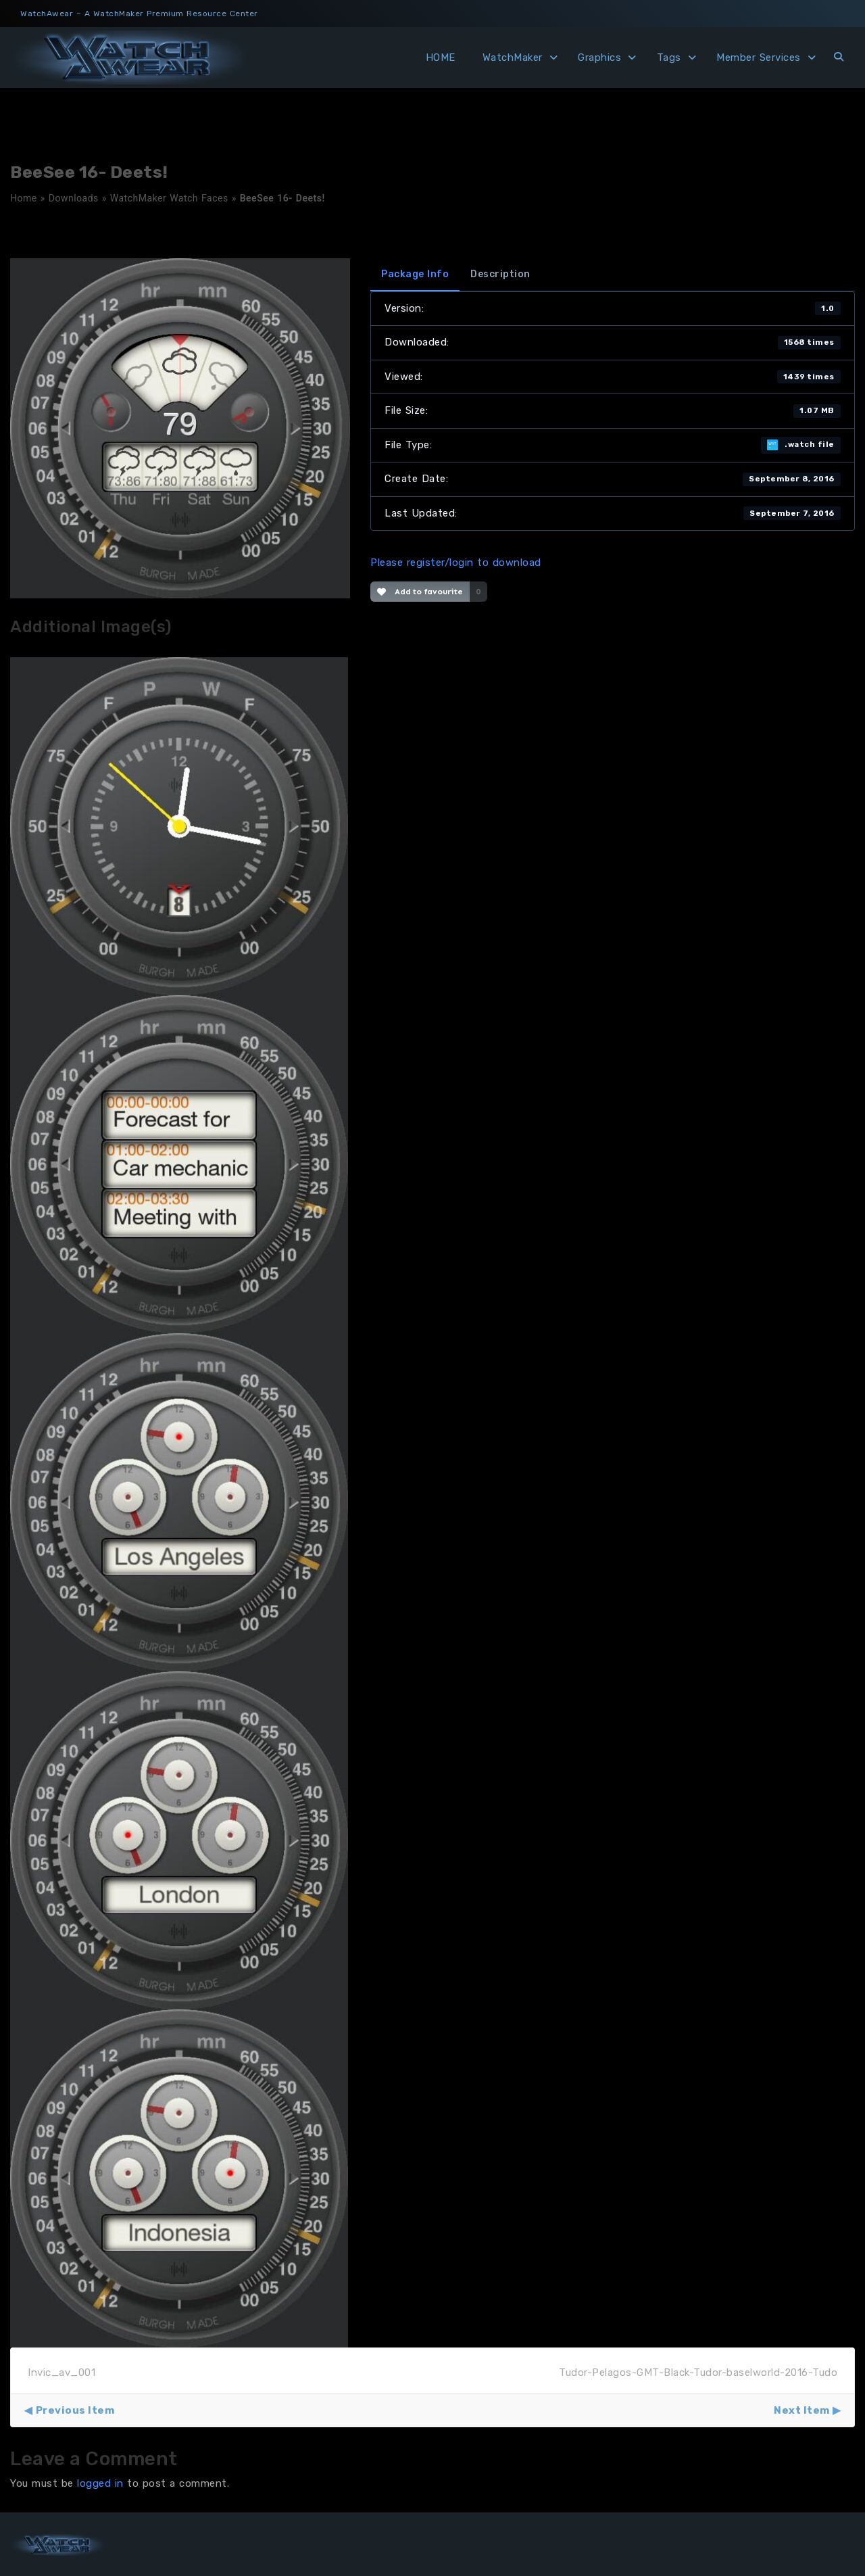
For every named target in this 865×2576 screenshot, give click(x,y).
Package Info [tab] (415, 274)
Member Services (758, 57)
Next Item (802, 2410)
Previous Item (75, 2410)
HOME (440, 57)
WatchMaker (513, 57)
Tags (669, 57)
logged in (100, 2483)
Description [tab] (500, 274)
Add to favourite (420, 591)
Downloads (74, 198)
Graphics (599, 57)
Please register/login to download (455, 562)
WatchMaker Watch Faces (169, 198)
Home (23, 198)
